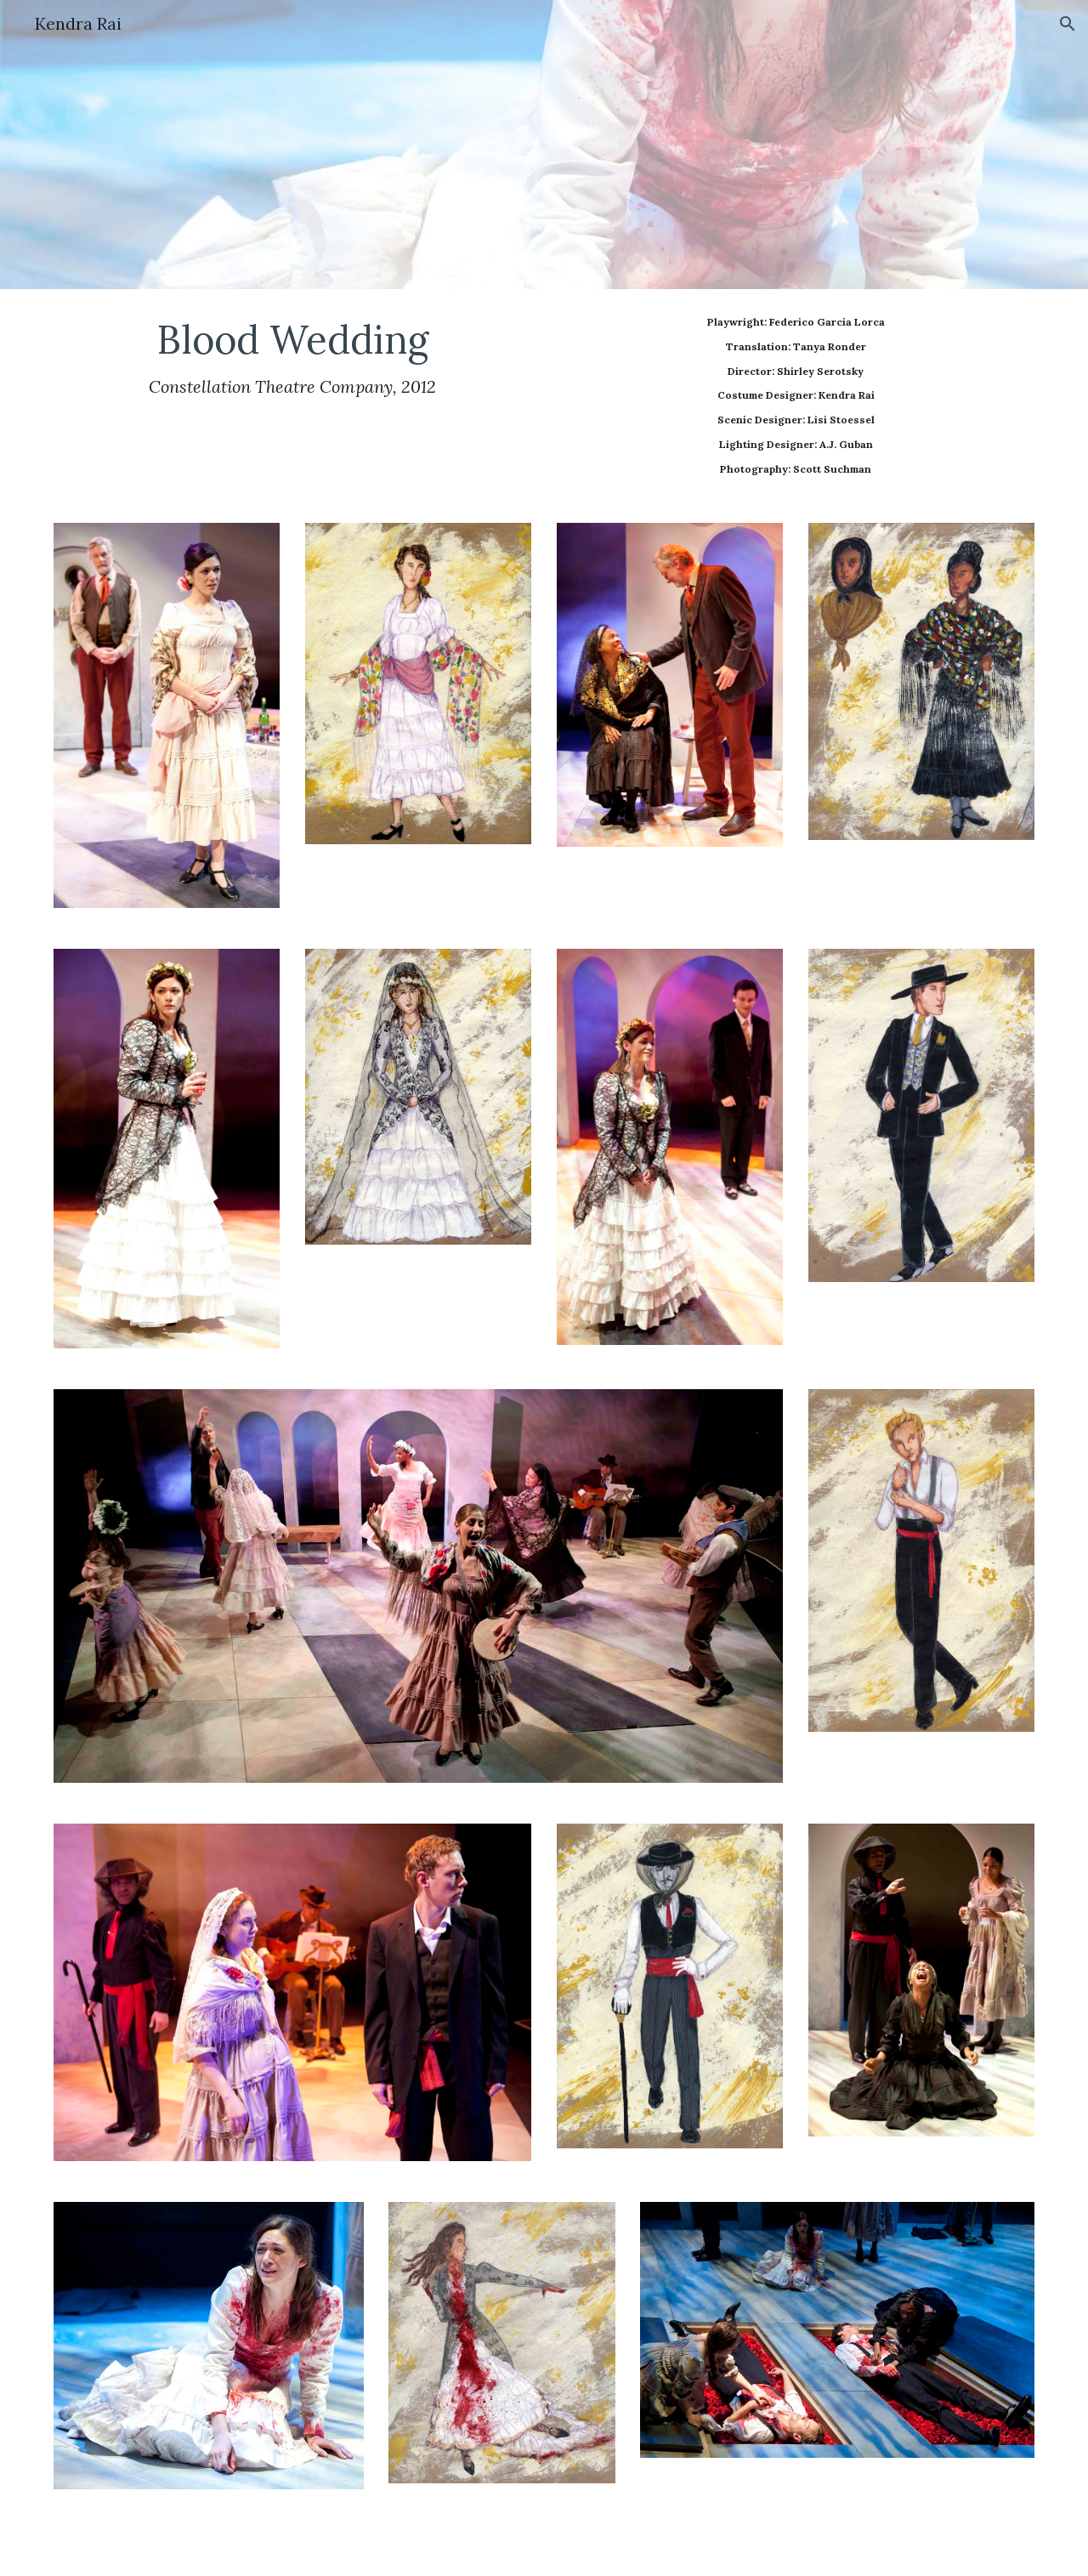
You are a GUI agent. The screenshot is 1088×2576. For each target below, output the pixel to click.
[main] (292, 356)
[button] (1067, 23)
